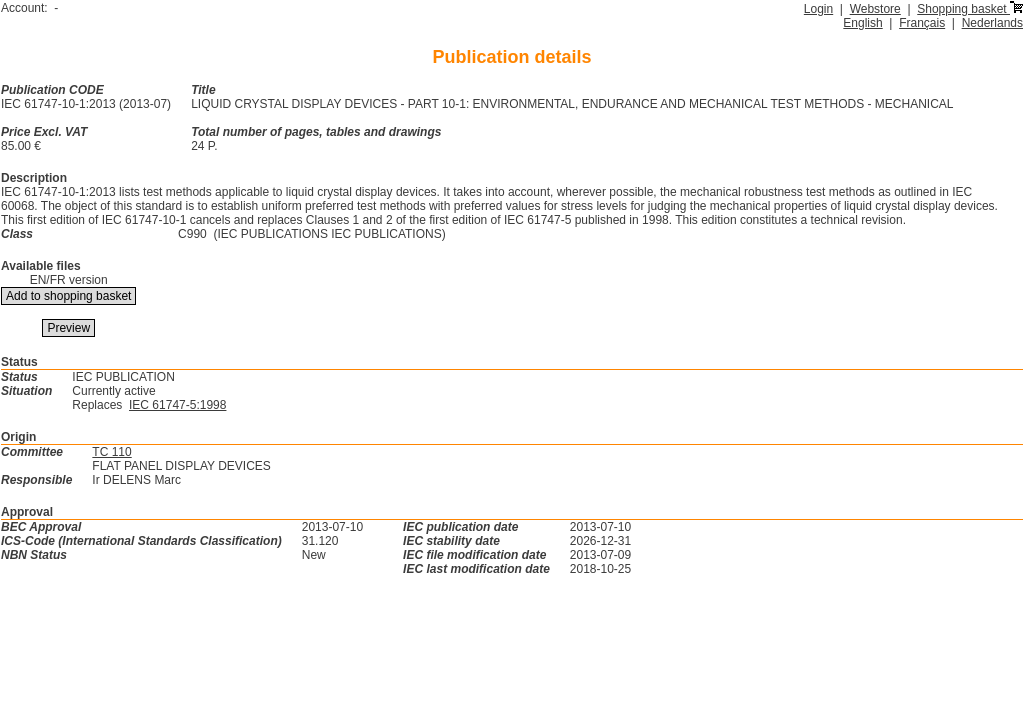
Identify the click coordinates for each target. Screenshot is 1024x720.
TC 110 (111, 452)
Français (922, 23)
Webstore (875, 9)
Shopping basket (970, 9)
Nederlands (992, 23)
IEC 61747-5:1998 (177, 405)
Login (818, 9)
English (862, 23)
